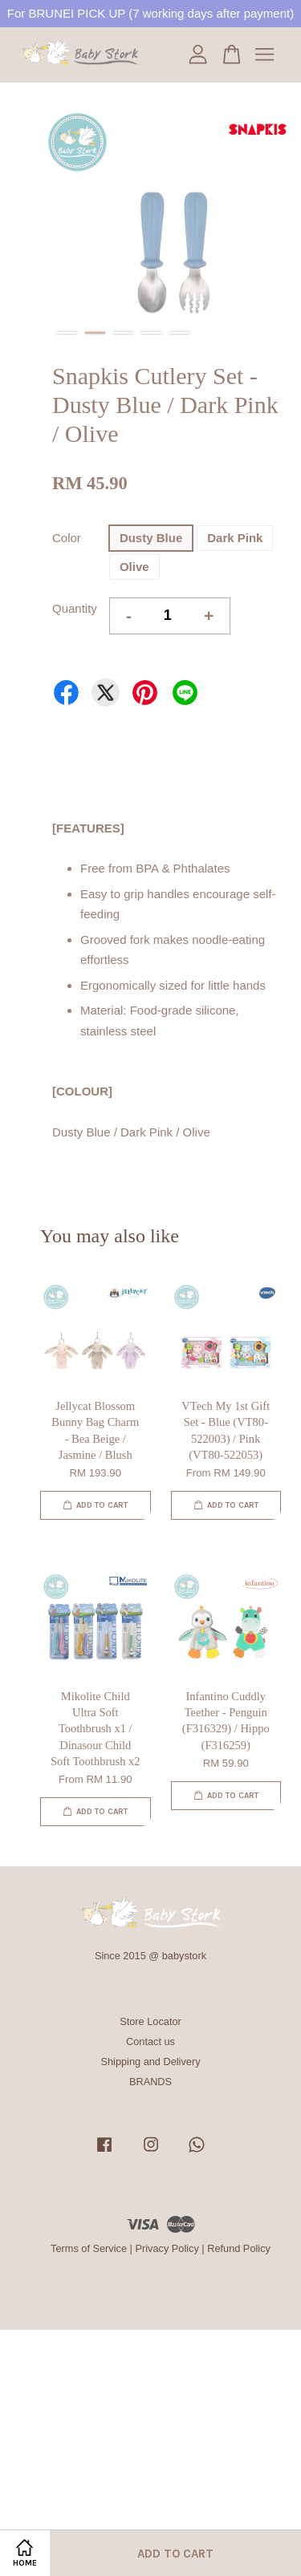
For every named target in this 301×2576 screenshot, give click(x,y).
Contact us (150, 2041)
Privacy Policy (166, 2248)
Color (66, 538)
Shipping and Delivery (150, 2062)
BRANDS (150, 2082)
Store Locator (150, 2021)
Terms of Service (89, 2248)
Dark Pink (234, 538)
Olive (134, 566)
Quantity (74, 608)
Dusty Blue (151, 538)
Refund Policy (238, 2248)
